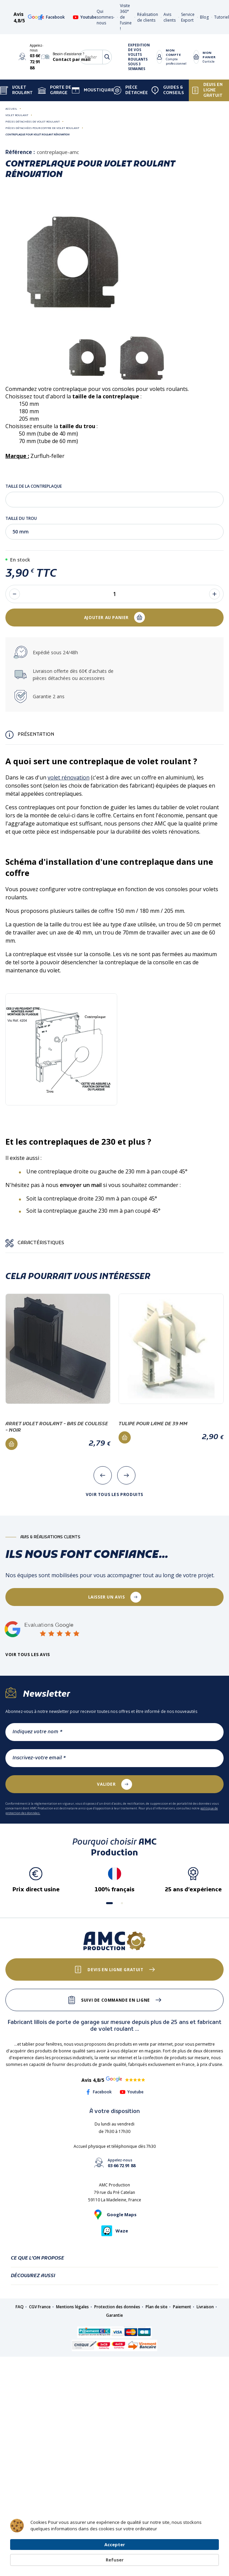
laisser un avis (106, 1597)
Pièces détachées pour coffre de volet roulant (42, 128)
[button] (109, 1903)
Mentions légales (72, 2307)
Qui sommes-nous (105, 17)
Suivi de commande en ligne (115, 2000)
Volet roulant (16, 115)
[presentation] (103, 1475)
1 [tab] (114, 390)
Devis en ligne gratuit (207, 90)
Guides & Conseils (167, 90)
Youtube (85, 17)
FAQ (20, 2307)
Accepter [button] (163, 2553)
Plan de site (157, 2307)
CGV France (40, 2307)
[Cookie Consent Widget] (114, 2554)
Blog (204, 17)
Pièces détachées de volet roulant (32, 121)
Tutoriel (221, 17)
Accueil (11, 108)
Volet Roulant (16, 90)
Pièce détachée (130, 90)
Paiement (182, 2307)
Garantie (114, 2315)
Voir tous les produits (114, 1495)
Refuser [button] (203, 2554)
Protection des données (117, 2307)
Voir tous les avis (27, 1655)
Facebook (52, 17)
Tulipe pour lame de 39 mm (153, 1424)
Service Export (188, 17)
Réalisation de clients (147, 17)
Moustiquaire (94, 90)
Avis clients (169, 17)
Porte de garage (54, 90)
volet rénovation (69, 777)
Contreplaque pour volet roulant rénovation (37, 134)
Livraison (205, 2307)
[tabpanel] (87, 358)
